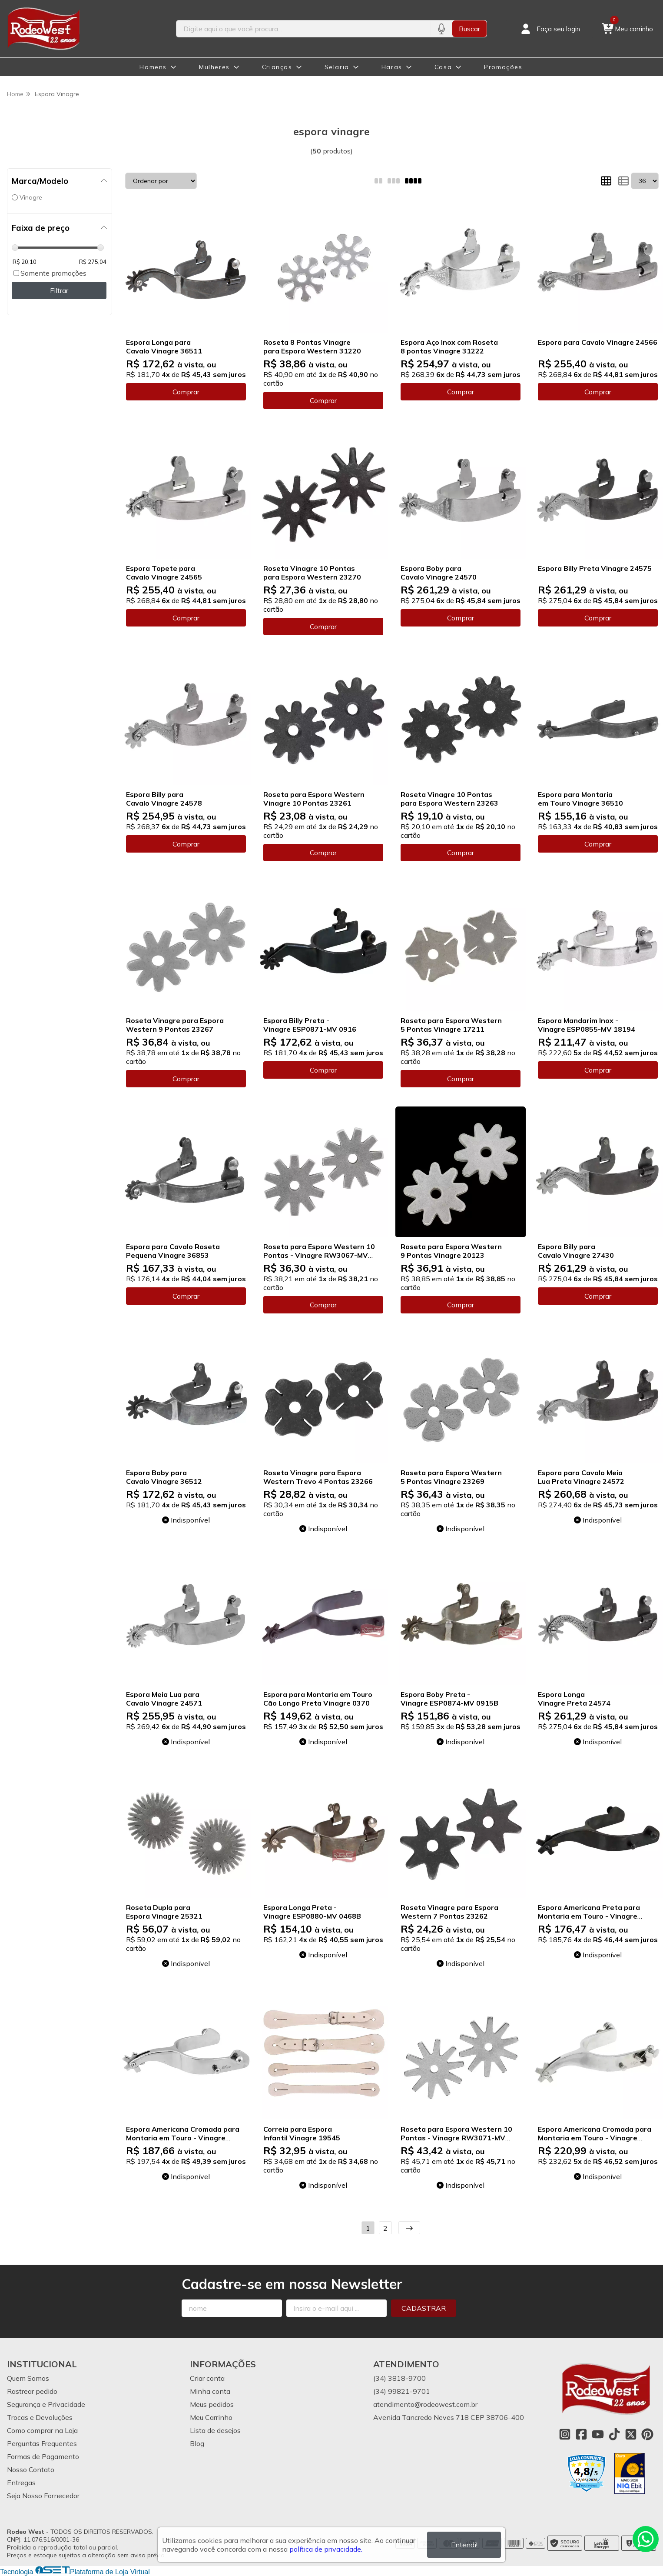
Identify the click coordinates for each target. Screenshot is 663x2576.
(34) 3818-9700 (399, 2378)
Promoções (503, 67)
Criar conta (207, 2378)
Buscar (469, 28)
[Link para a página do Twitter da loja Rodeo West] (631, 2434)
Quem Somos (28, 2378)
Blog (197, 2443)
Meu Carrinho (211, 2417)
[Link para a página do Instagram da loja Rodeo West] (565, 2434)
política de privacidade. (325, 2549)
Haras (391, 67)
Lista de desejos (215, 2430)
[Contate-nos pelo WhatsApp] (646, 2539)
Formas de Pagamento (43, 2456)
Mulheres (214, 67)
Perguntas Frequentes (42, 2443)
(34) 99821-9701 (401, 2391)
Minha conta (210, 2391)
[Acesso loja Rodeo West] (549, 29)
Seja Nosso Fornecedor (43, 2495)
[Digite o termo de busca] (303, 28)
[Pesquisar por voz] (441, 28)
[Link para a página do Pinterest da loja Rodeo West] (647, 2434)
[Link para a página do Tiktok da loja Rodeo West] (614, 2434)
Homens (153, 67)
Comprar (185, 391)
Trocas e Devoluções (40, 2417)
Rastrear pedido (32, 2391)
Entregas (21, 2482)
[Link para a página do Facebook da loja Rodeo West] (581, 2434)
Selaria (337, 67)
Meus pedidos (212, 2404)
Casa (443, 67)
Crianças (277, 67)
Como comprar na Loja (42, 2430)
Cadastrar (423, 2308)
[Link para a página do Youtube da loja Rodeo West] (598, 2434)
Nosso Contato (30, 2469)
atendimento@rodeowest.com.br (425, 2404)
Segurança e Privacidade (46, 2404)
